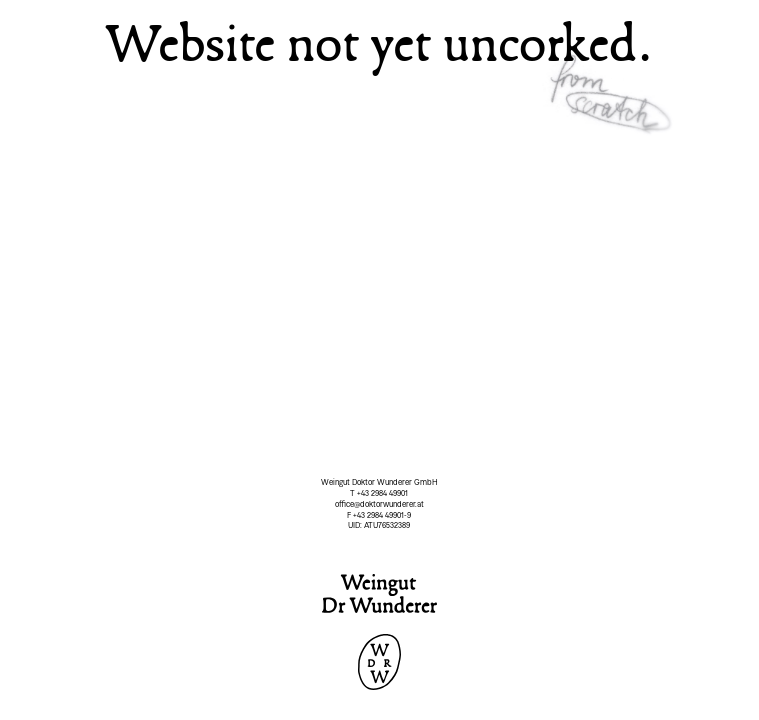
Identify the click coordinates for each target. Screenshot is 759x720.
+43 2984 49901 (382, 493)
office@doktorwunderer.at (379, 504)
